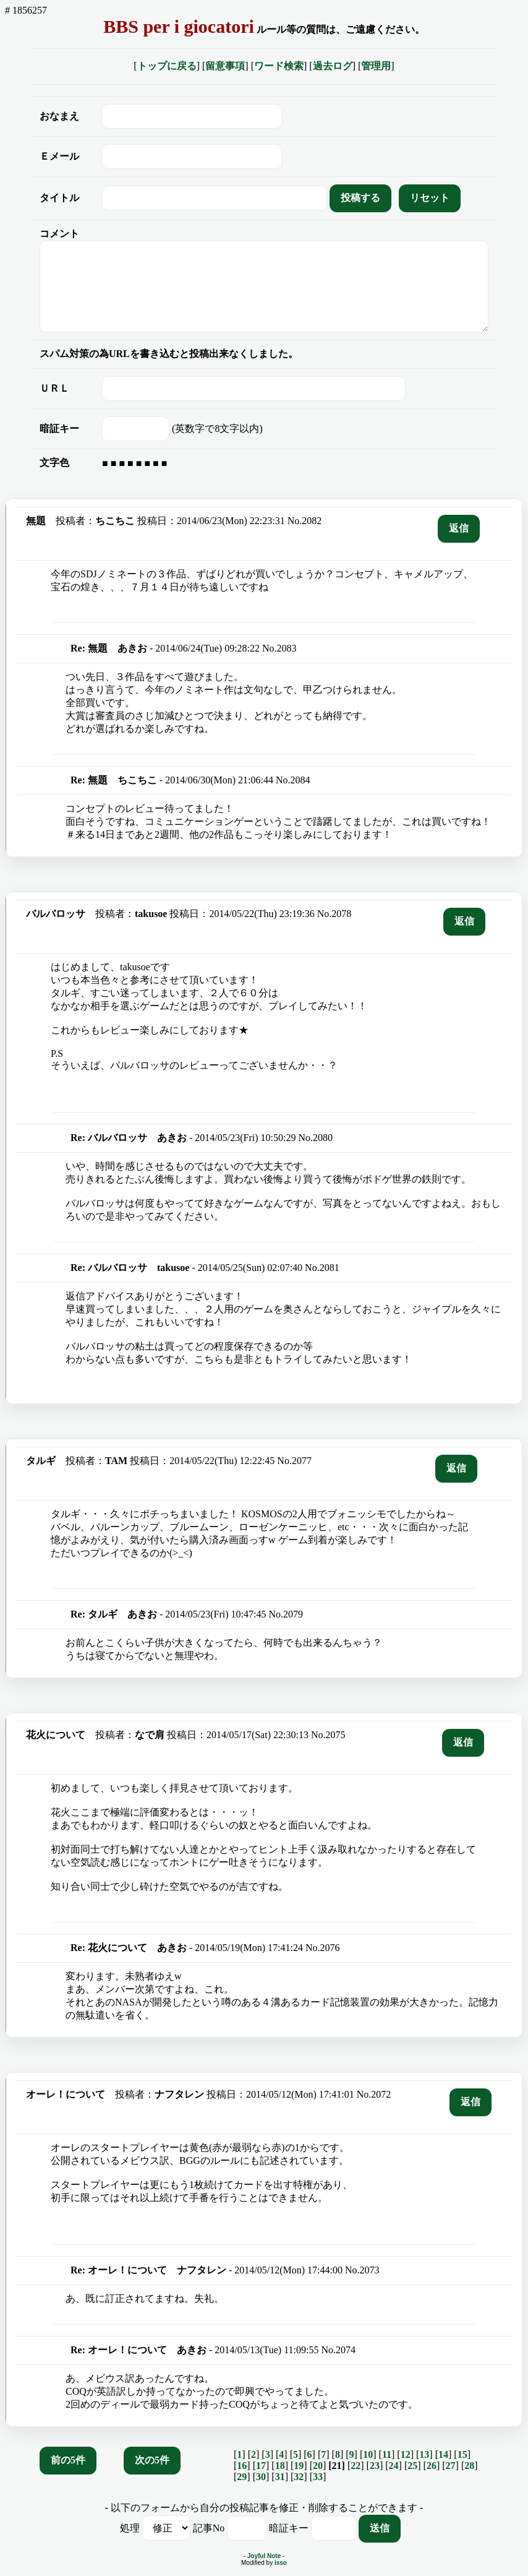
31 (280, 2476)
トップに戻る (167, 66)
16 (242, 2465)
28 (469, 2465)
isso (281, 2562)
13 (424, 2454)
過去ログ (332, 66)
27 (451, 2465)
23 (375, 2465)
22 (355, 2465)
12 (406, 2454)
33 (318, 2476)
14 (443, 2454)
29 (242, 2476)
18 (280, 2465)
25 (412, 2465)
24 (394, 2465)
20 (318, 2465)
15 (462, 2454)
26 (431, 2465)
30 (261, 2476)
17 (261, 2465)
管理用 (376, 66)
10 (368, 2454)
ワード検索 (279, 66)
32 (299, 2476)
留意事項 (225, 66)
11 (386, 2454)
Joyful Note (264, 2555)
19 (299, 2465)
